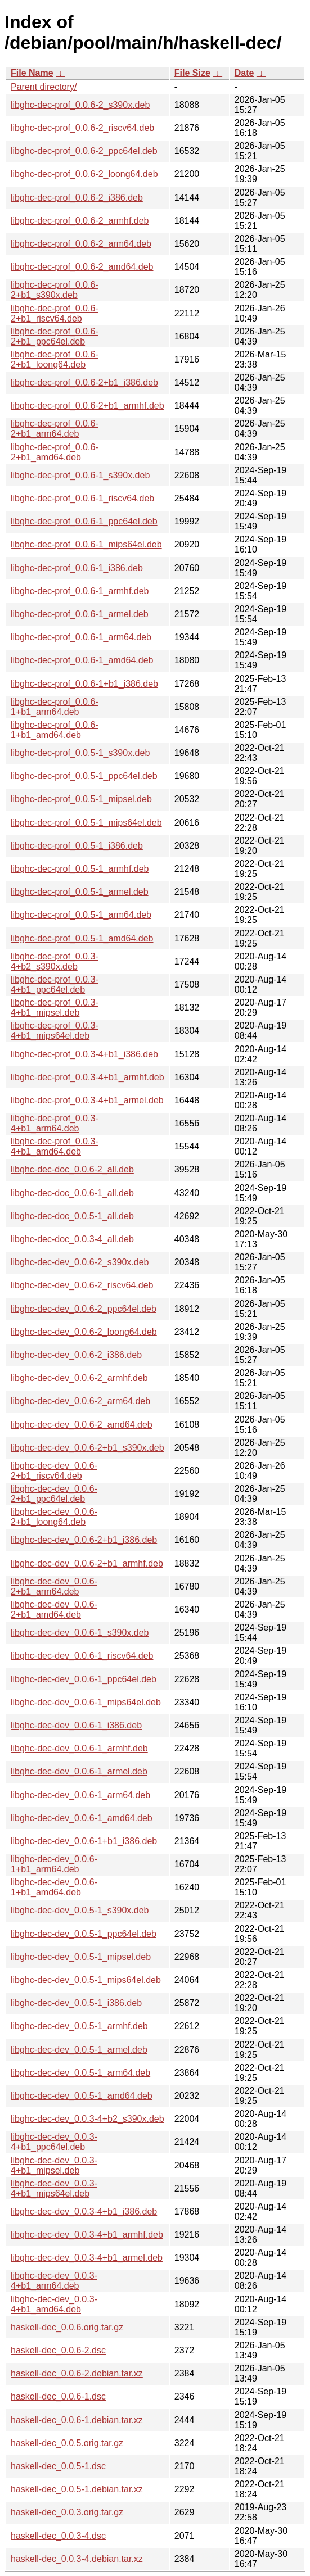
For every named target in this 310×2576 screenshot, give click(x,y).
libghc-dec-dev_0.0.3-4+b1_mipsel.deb (54, 2165)
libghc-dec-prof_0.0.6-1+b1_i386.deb (84, 684)
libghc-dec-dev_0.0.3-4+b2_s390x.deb (87, 2119)
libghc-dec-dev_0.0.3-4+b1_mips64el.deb (54, 2188)
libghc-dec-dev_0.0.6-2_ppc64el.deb (83, 1309)
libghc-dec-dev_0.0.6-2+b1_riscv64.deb (54, 1471)
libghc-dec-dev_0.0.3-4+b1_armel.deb (87, 2257)
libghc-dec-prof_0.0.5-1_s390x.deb (80, 753)
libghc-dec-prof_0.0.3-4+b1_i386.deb (84, 1054)
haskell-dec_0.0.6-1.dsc (58, 2396)
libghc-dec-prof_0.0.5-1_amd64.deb (82, 938)
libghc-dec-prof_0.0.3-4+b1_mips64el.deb (54, 1030)
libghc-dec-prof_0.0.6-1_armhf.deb (80, 591)
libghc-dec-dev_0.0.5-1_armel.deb (79, 2049)
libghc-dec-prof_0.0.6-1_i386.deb (77, 568)
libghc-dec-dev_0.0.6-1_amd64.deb (81, 1818)
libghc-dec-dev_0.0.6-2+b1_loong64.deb (54, 1517)
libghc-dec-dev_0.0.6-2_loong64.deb (84, 1332)
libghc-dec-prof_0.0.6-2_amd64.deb (82, 266)
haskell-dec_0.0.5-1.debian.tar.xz (77, 2489)
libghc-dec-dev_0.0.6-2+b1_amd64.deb (54, 1609)
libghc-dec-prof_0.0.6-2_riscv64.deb (82, 128)
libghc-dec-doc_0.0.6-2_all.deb (72, 1169)
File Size (192, 73)
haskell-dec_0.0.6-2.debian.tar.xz (77, 2373)
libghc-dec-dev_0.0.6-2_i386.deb (76, 1355)
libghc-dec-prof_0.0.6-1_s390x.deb (80, 475)
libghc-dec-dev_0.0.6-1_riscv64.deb (82, 1655)
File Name (32, 73)
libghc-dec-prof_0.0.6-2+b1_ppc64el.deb (54, 336)
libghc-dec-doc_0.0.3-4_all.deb (72, 1239)
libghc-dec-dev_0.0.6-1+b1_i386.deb (84, 1841)
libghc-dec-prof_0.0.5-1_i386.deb (77, 845)
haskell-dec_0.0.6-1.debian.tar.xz (77, 2420)
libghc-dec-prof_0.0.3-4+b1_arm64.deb (54, 1123)
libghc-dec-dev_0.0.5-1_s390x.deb (80, 1910)
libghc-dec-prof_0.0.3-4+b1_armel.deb (87, 1100)
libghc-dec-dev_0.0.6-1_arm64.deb (80, 1795)
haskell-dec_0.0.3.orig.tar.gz (67, 2512)
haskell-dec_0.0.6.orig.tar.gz (67, 2327)
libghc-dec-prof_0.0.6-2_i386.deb (77, 197)
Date (244, 73)
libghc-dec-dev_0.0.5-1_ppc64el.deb (83, 1934)
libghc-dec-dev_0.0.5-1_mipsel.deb (81, 1957)
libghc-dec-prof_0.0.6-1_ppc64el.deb (84, 521)
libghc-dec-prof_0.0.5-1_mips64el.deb (86, 822)
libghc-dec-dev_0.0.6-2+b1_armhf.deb (87, 1563)
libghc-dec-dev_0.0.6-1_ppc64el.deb (83, 1679)
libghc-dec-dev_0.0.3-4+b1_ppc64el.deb (54, 2142)
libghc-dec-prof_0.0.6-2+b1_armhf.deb (87, 405)
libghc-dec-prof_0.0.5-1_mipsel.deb (81, 799)
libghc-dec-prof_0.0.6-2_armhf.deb (80, 220)
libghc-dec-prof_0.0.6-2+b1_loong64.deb (54, 359)
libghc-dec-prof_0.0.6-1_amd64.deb (82, 660)
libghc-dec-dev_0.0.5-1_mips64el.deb (86, 1980)
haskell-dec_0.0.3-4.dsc (58, 2536)
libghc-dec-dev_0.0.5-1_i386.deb (76, 2003)
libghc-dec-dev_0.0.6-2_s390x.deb (80, 1262)
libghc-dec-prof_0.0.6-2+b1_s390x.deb (54, 290)
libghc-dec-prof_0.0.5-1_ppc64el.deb (84, 776)
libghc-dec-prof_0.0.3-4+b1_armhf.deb (87, 1077)
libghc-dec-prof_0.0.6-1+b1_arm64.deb (54, 707)
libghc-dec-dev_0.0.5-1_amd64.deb (81, 2095)
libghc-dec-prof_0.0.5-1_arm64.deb (81, 915)
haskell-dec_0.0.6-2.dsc (58, 2350)
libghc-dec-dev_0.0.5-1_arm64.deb (80, 2072)
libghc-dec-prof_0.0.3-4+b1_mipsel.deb (54, 1007)
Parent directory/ (44, 87)
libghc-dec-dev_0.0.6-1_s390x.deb (80, 1632)
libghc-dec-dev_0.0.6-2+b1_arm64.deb (54, 1586)
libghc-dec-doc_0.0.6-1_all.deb (72, 1193)
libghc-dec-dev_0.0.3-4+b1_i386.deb (84, 2211)
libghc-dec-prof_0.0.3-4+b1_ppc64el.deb (54, 984)
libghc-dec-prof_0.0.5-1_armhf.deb (80, 868)
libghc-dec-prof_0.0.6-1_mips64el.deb (86, 544)
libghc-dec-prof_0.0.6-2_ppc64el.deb (84, 151)
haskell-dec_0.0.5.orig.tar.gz (67, 2443)
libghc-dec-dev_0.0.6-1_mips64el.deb (86, 1702)
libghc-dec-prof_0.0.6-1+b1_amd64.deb (54, 730)
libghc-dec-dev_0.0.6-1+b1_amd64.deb (54, 1887)
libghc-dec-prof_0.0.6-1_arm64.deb (81, 637)
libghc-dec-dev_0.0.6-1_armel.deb (79, 1771)
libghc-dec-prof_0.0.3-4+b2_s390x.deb (54, 961)
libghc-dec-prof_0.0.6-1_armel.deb (80, 614)
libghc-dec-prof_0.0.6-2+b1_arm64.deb (54, 428)
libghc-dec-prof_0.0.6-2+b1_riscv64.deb (54, 313)
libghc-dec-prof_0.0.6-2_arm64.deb (81, 243)
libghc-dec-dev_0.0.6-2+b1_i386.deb (84, 1540)
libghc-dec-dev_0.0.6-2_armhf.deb (79, 1378)
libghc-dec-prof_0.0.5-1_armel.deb (80, 892)
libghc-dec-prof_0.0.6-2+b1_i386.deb (84, 382)
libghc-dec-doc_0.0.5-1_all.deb (72, 1216)
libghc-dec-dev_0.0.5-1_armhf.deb (79, 2026)
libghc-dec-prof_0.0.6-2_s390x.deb (80, 105)
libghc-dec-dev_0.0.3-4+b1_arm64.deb (54, 2280)
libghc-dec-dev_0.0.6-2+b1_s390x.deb (87, 1447)
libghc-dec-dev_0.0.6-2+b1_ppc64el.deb (54, 1494)
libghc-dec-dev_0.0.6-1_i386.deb (76, 1725)
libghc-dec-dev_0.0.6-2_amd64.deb (81, 1424)
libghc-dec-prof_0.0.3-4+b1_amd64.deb (54, 1146)
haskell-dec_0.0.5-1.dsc (58, 2466)
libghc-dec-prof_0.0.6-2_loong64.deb (84, 174)
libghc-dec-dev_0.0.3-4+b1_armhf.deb (87, 2234)
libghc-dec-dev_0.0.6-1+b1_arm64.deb (54, 1864)
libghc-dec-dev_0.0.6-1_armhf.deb (79, 1748)
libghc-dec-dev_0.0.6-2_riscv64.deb (82, 1285)
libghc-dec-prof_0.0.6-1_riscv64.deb (82, 498)
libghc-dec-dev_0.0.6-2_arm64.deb (80, 1401)
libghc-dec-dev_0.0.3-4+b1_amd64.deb (54, 2304)
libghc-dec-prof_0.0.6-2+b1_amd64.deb (54, 452)
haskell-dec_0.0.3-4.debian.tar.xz (77, 2559)
